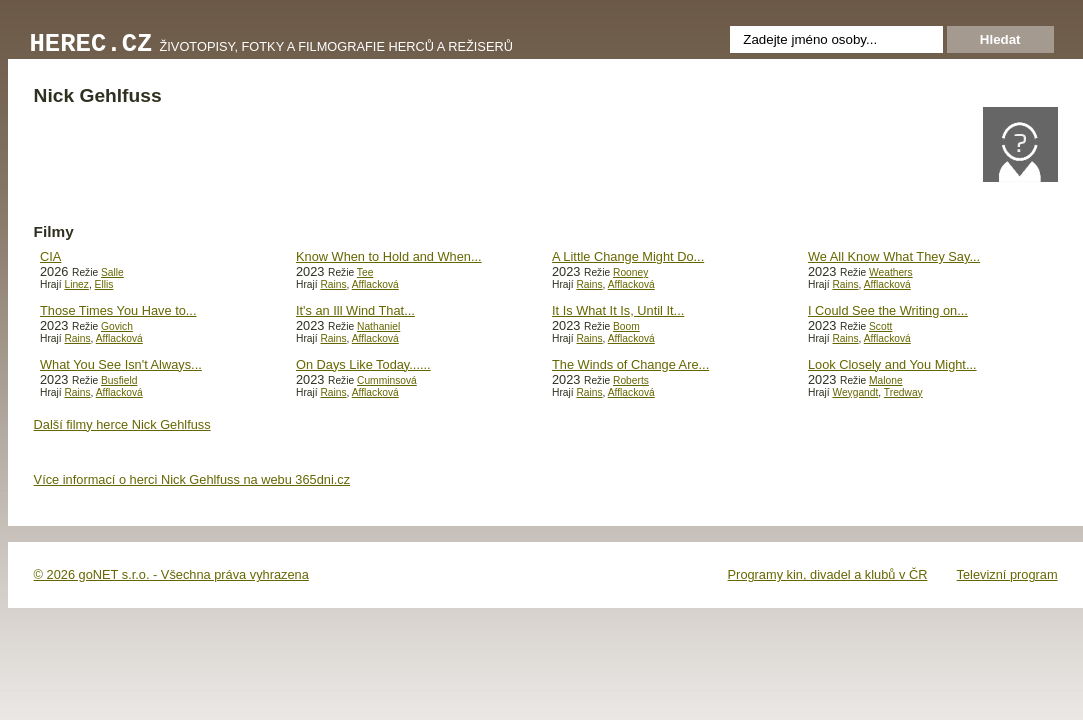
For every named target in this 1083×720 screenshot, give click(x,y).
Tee (365, 272)
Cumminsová (387, 380)
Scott (880, 326)
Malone (886, 380)
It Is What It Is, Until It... (618, 310)
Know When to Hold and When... (389, 256)
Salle (112, 272)
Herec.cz (91, 44)
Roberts (631, 380)
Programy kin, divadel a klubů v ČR (828, 574)
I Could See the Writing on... (888, 310)
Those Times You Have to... (118, 310)
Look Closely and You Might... (892, 364)
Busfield (119, 380)
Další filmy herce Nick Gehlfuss (122, 424)
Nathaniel (378, 326)
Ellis (104, 284)
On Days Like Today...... (363, 364)
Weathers (891, 272)
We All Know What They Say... (894, 256)
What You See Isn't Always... (121, 364)
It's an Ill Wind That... (355, 310)
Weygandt (855, 392)
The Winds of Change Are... (630, 364)
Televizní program (1007, 574)
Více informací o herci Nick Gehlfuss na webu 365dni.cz (192, 479)
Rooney (630, 272)
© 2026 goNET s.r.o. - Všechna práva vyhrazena (171, 574)
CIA (50, 256)
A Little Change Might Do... (628, 256)
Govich (117, 326)
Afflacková (375, 284)
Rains (333, 284)
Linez (76, 284)
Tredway (903, 392)
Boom (626, 326)
